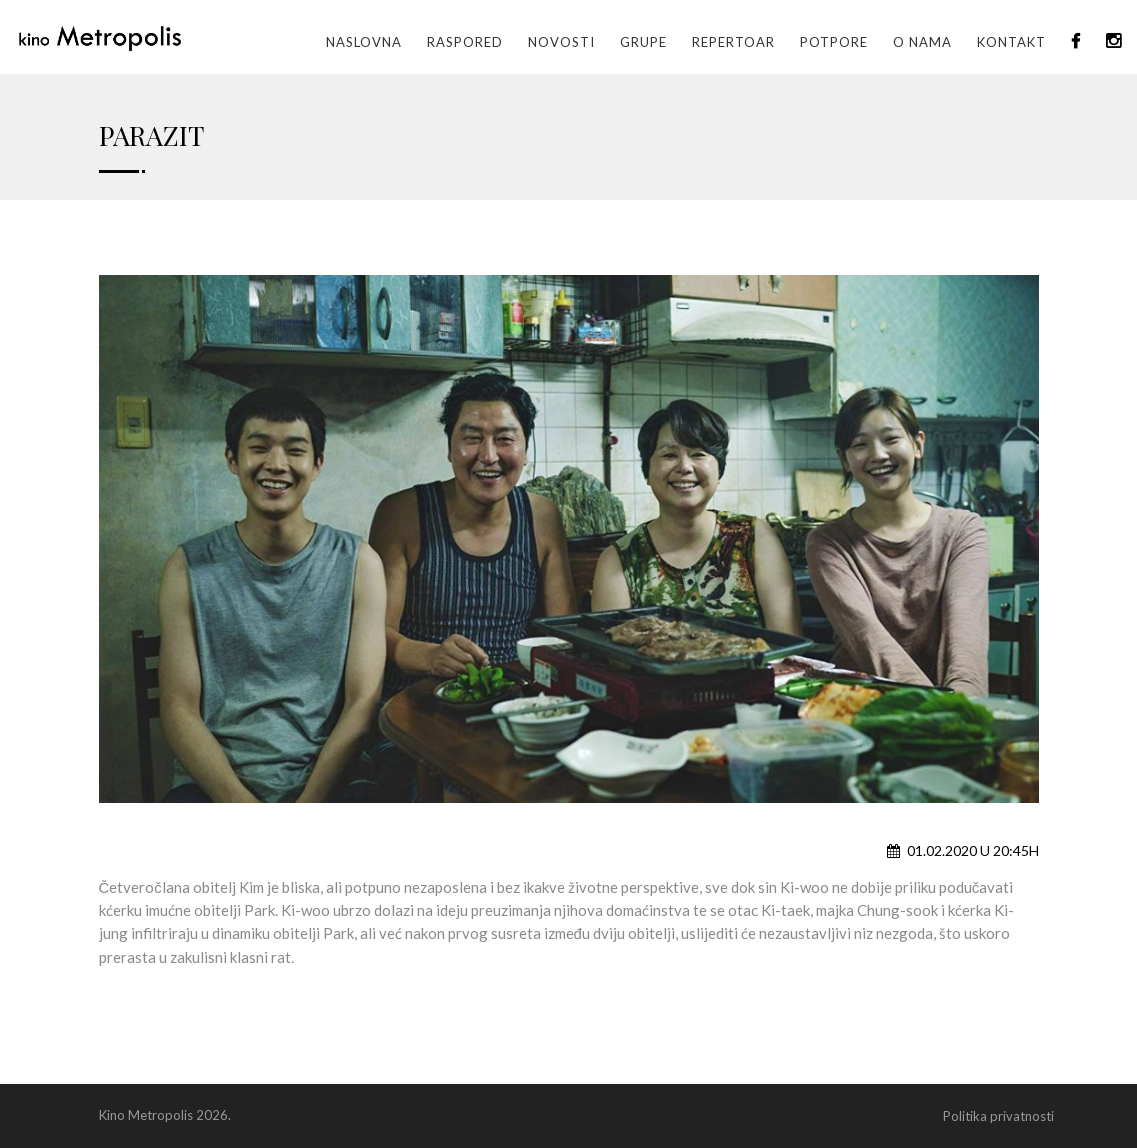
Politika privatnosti (998, 1116)
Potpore (834, 42)
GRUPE (643, 42)
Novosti (561, 42)
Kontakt (1011, 42)
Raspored (465, 42)
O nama (922, 42)
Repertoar (733, 42)
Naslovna (364, 42)
